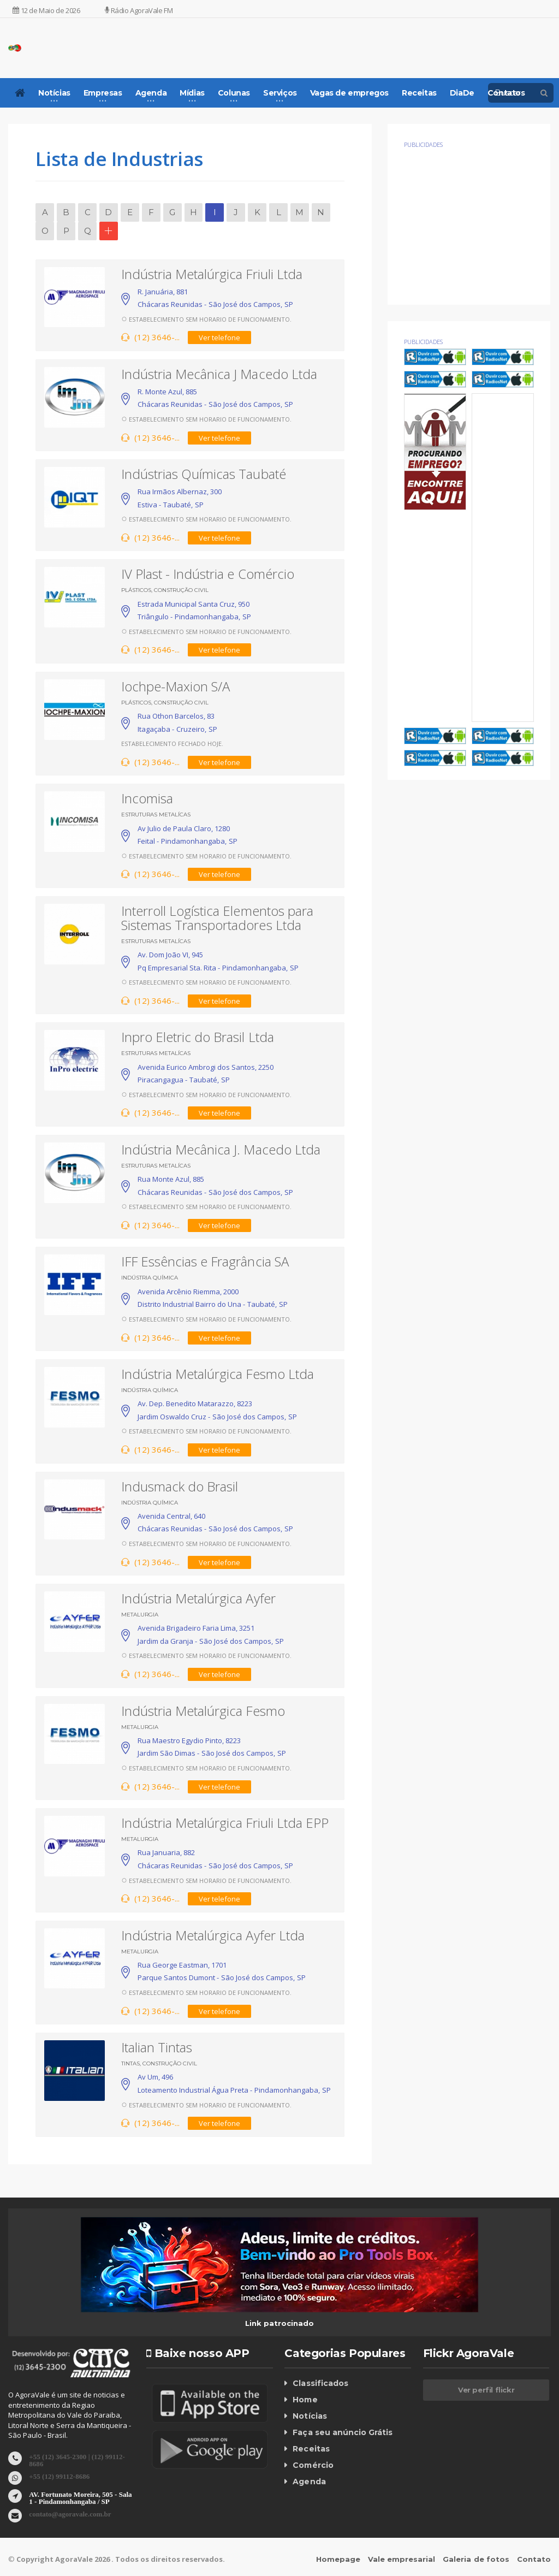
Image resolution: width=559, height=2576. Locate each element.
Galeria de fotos (476, 2559)
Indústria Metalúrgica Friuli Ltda (211, 274)
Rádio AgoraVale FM (139, 10)
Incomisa (147, 798)
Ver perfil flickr (486, 2389)
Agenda (309, 2481)
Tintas (130, 2063)
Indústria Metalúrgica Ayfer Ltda (212, 1935)
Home (305, 2400)
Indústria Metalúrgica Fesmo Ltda (217, 1374)
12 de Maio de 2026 (46, 10)
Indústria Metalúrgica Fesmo (202, 1711)
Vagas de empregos (349, 93)
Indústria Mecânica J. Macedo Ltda (220, 1149)
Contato (534, 2559)
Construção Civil (181, 590)
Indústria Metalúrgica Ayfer (198, 1598)
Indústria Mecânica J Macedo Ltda (219, 374)
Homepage (339, 2559)
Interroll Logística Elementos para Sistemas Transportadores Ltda (217, 918)
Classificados (320, 2383)
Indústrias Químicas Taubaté (203, 474)
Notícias (309, 2416)
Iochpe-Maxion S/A (175, 686)
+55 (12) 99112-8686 (59, 2475)
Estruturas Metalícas (156, 814)
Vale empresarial (402, 2559)
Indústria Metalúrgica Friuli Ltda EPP (224, 1823)
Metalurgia (139, 1614)
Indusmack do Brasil (179, 1486)
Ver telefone (219, 337)
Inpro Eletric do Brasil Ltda (197, 1037)
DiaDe (462, 93)
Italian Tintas (156, 2047)
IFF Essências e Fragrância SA (204, 1261)
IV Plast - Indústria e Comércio (207, 574)
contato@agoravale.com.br (70, 2513)
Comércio (313, 2465)
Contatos (506, 93)
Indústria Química (149, 1277)
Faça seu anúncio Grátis (342, 2432)
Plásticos (136, 590)
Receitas (419, 93)
